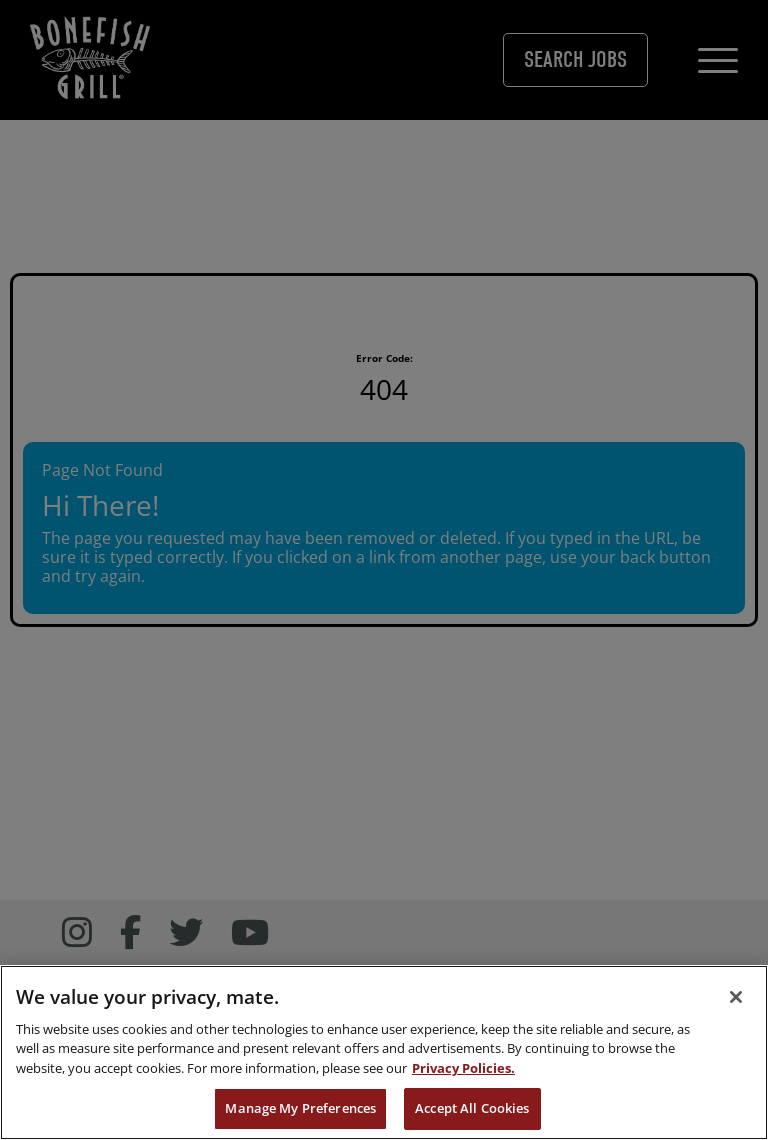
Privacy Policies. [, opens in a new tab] (463, 1078)
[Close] (736, 1007)
